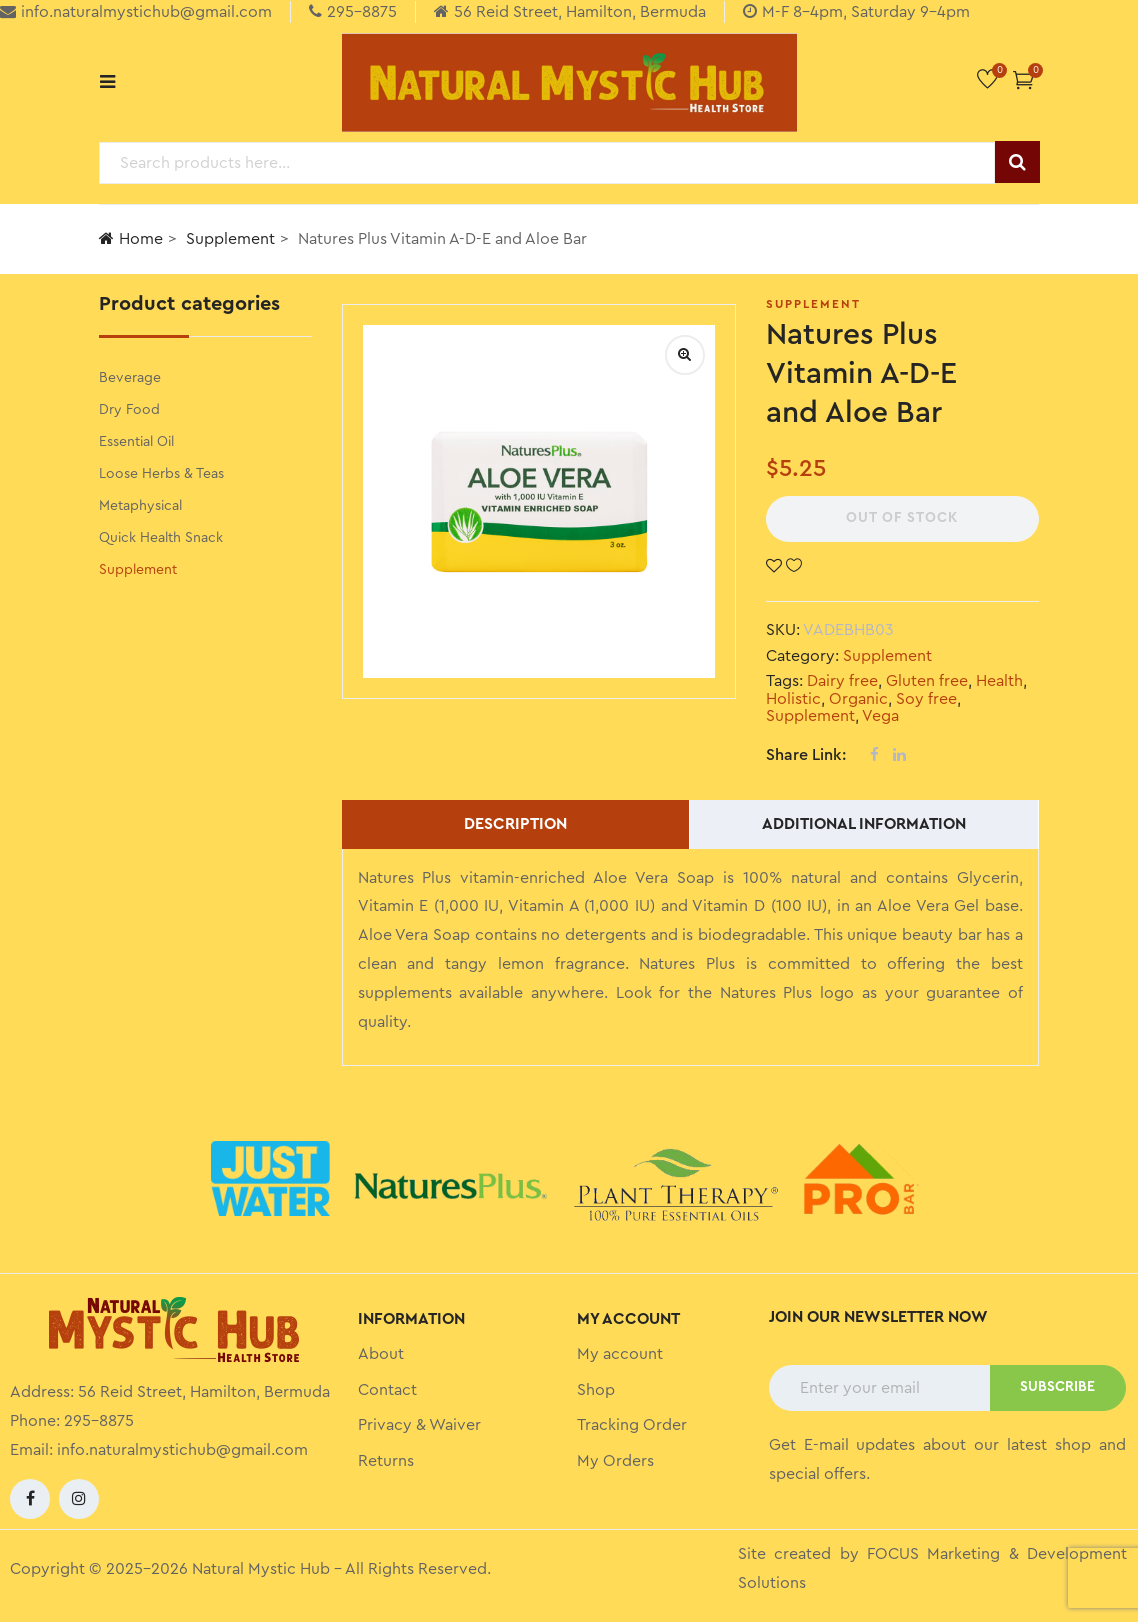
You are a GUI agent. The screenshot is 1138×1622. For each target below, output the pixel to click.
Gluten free (927, 681)
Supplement (230, 239)
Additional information (864, 824)
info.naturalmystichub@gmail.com (182, 1450)
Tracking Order (632, 1425)
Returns (386, 1461)
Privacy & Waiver (419, 1425)
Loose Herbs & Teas (161, 474)
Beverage (130, 378)
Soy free (926, 699)
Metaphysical (140, 506)
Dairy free (842, 681)
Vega (880, 716)
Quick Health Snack (161, 538)
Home (131, 238)
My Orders (615, 1461)
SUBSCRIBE (1057, 1387)
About (381, 1354)
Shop (596, 1390)
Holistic (793, 699)
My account (620, 1354)
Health (999, 681)
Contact (387, 1390)
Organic (858, 699)
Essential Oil (136, 442)
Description (515, 824)
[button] (1023, 79)
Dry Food (129, 410)
